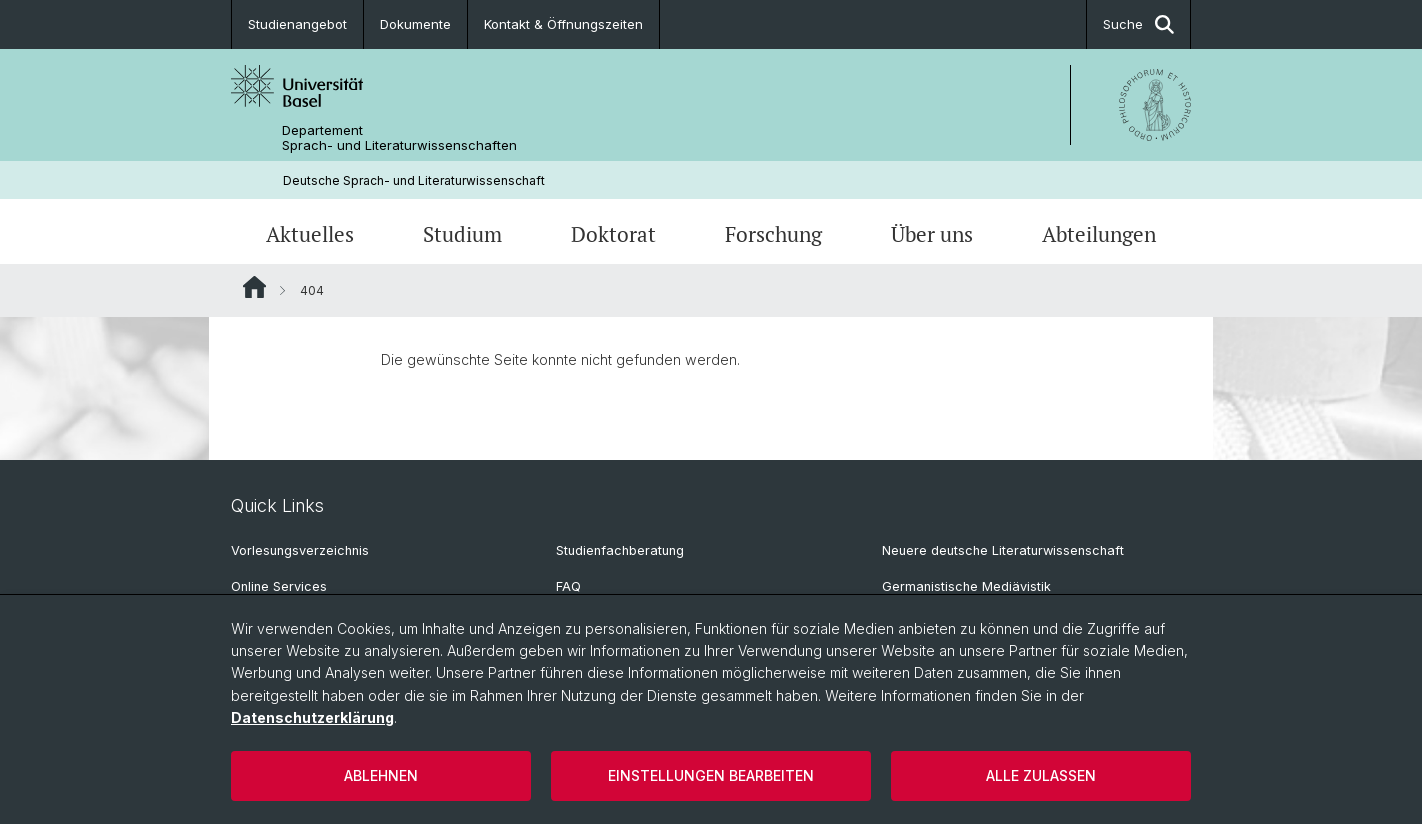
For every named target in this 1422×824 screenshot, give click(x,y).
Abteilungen (1099, 234)
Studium (462, 234)
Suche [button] (1138, 24)
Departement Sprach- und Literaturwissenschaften (399, 138)
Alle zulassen (1041, 775)
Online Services (279, 586)
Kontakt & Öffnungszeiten (563, 24)
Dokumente (415, 24)
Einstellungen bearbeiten (711, 775)
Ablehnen (381, 775)
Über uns (932, 234)
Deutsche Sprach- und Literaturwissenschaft (414, 180)
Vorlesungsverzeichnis (300, 550)
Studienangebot (297, 24)
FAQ (568, 586)
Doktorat (613, 234)
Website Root (254, 287)
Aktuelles (310, 234)
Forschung (773, 234)
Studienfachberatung (620, 550)
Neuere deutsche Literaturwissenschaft (1003, 550)
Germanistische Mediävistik (966, 586)
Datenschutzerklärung (312, 717)
